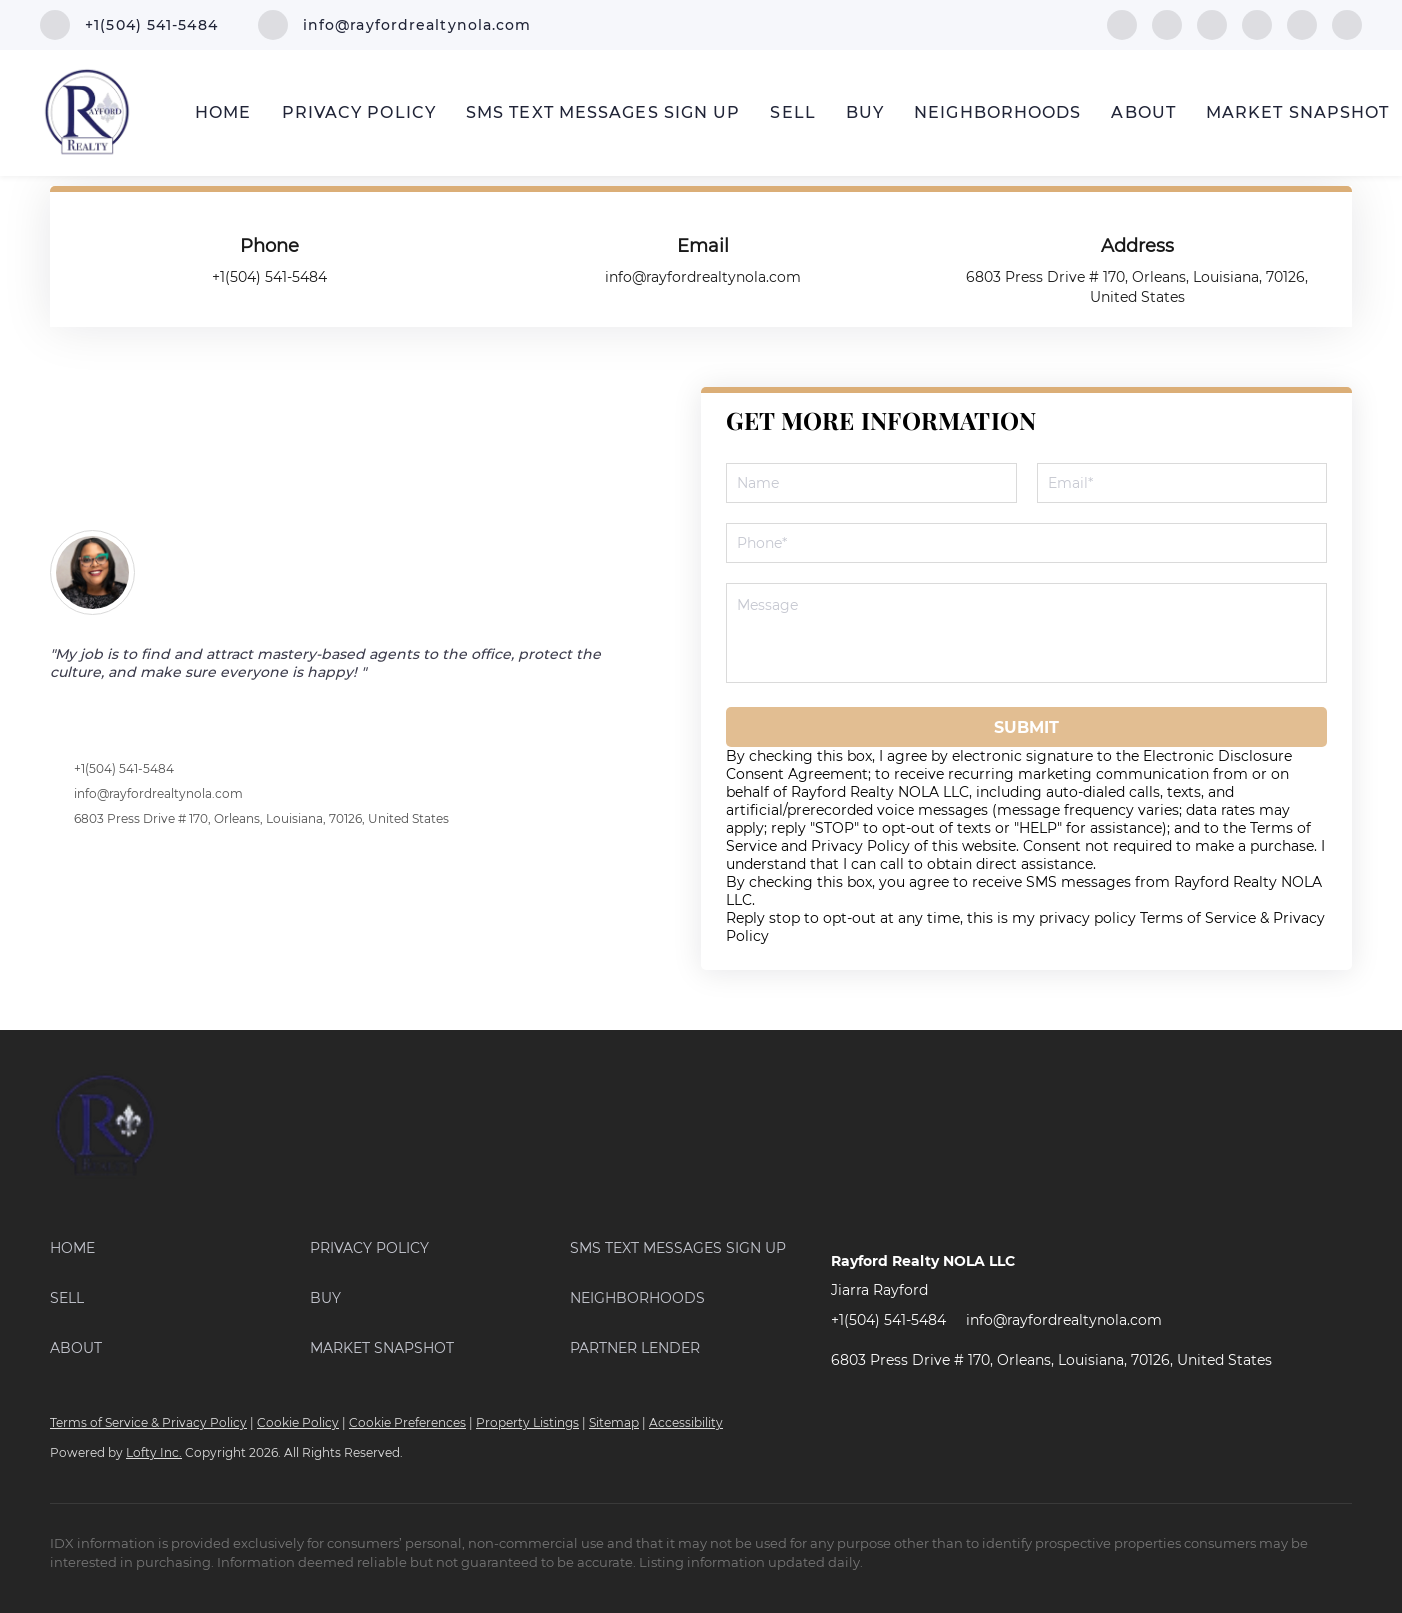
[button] (180, 1248)
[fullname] (871, 483)
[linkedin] (1167, 23)
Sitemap (614, 1422)
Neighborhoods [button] (997, 112)
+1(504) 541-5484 (124, 768)
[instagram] (1302, 23)
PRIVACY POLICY (359, 112)
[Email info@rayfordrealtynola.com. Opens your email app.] (395, 25)
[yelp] (1257, 23)
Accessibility (686, 1422)
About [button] (1143, 112)
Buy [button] (865, 112)
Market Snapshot (1298, 112)
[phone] (1026, 543)
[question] (1026, 633)
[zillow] (1212, 23)
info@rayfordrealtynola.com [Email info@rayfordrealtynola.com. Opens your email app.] (1064, 1320)
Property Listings (527, 1422)
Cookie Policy (298, 1422)
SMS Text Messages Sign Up (603, 112)
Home (223, 112)
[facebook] (1122, 23)
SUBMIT (1026, 727)
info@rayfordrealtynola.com (158, 793)
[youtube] (1347, 23)
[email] (1182, 483)
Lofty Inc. (154, 1452)
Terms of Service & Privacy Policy (148, 1422)
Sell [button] (792, 112)
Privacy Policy (860, 846)
